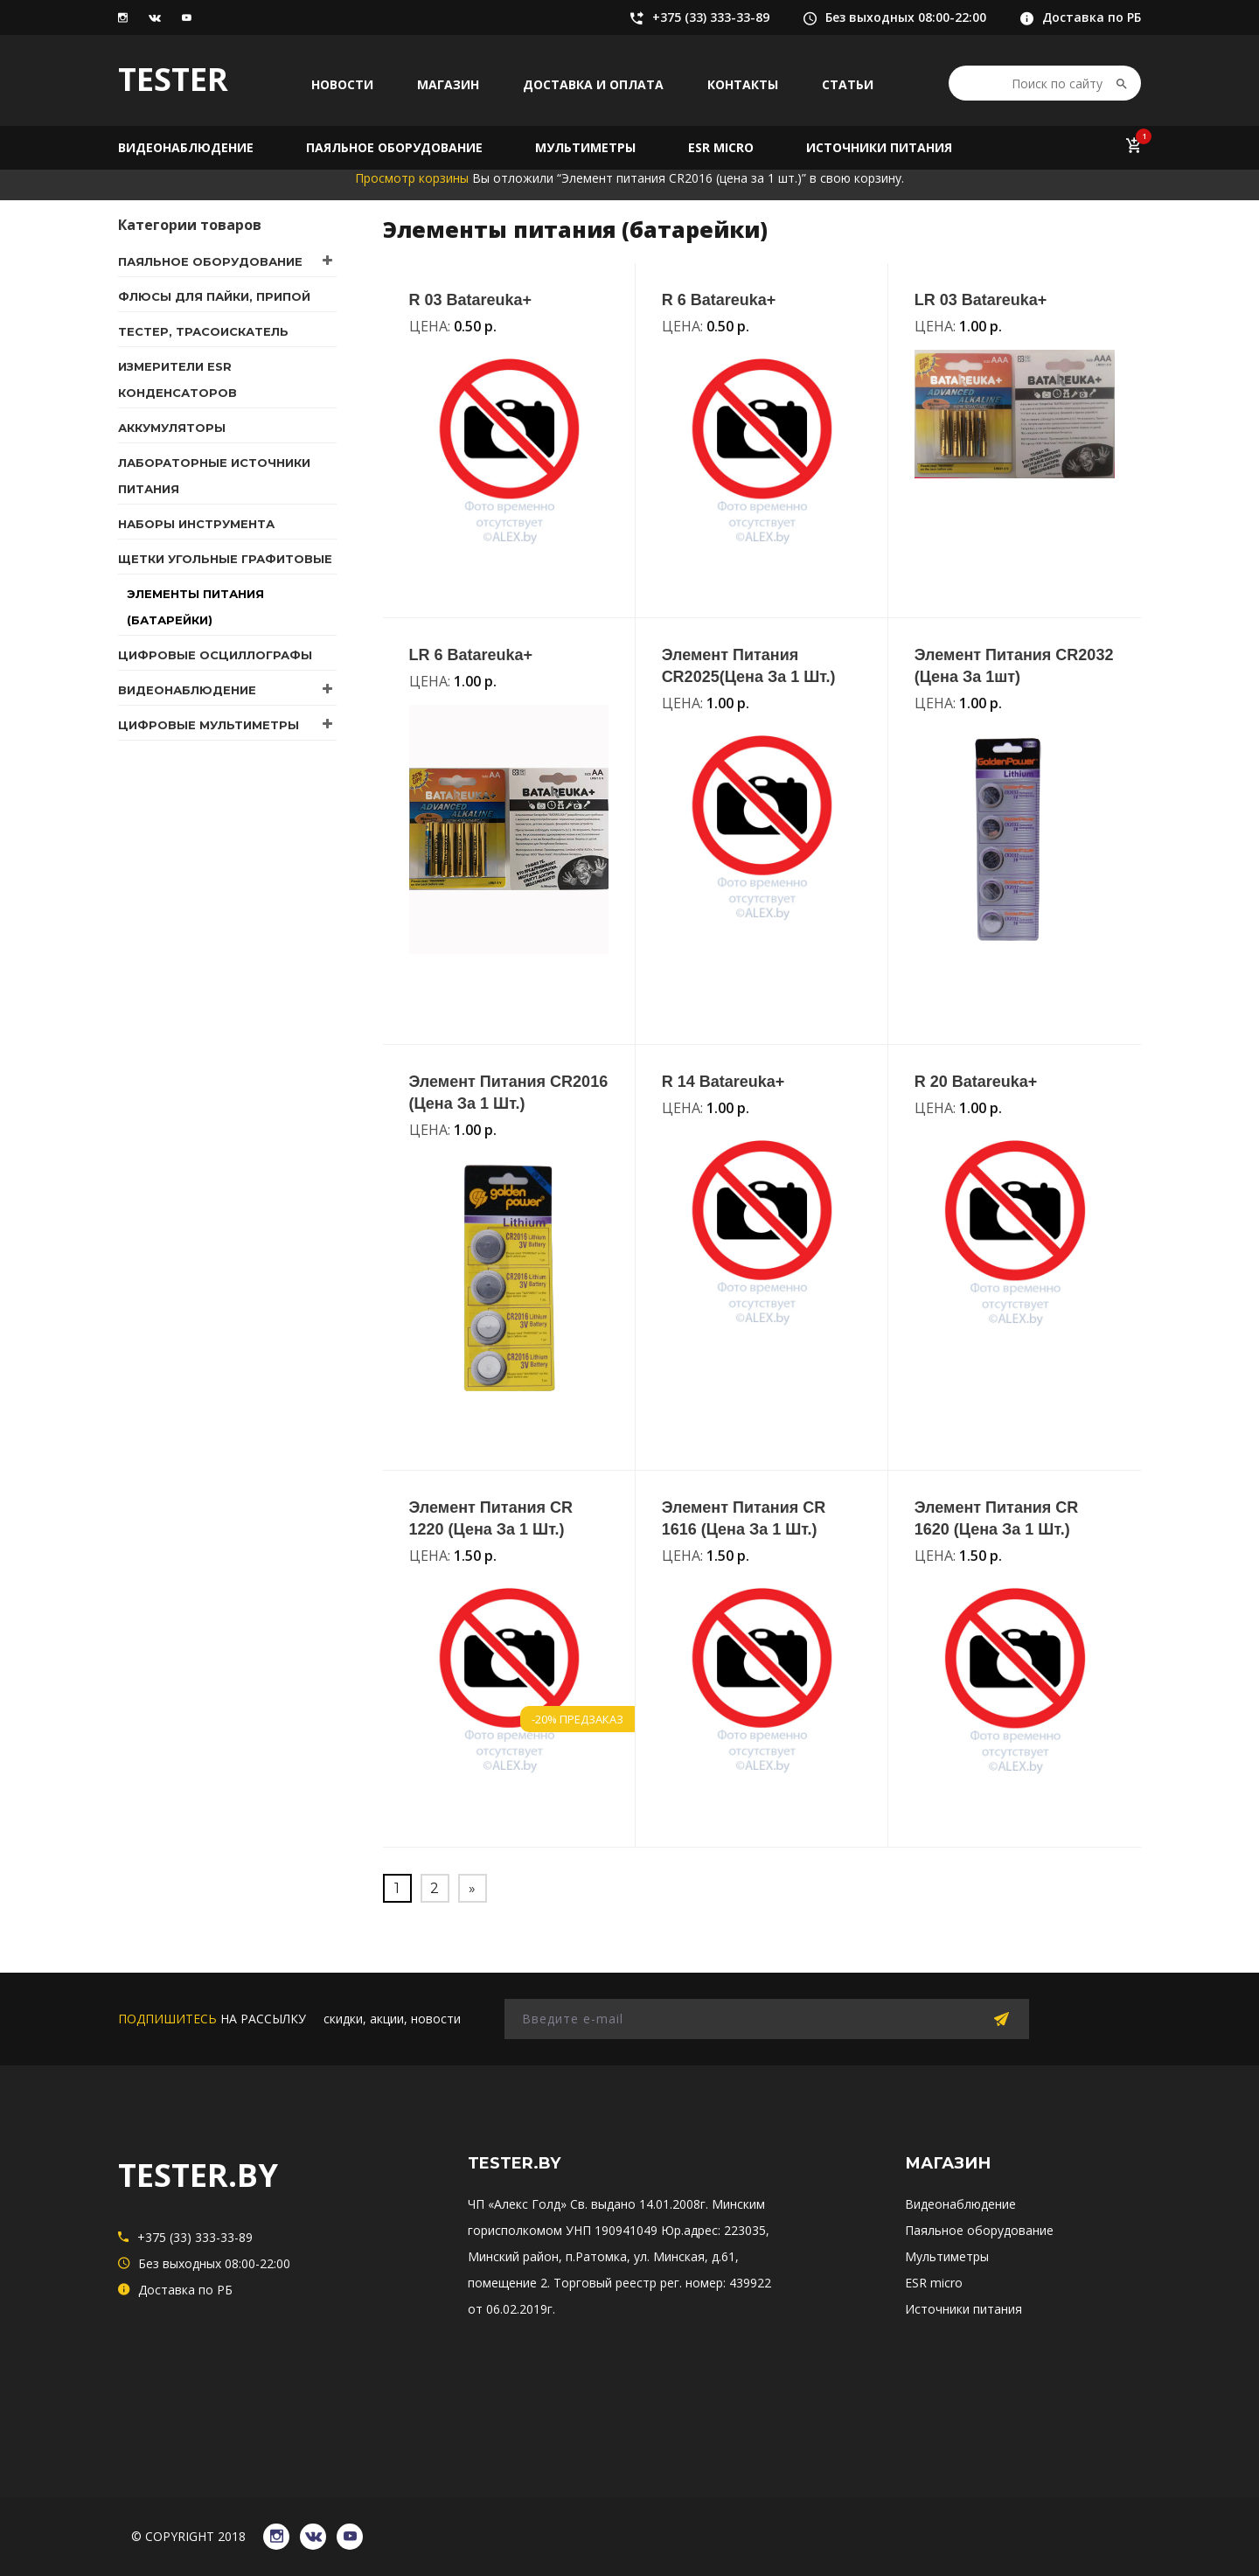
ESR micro (721, 147)
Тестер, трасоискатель (203, 331)
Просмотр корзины (412, 178)
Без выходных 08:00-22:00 (894, 17)
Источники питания (879, 147)
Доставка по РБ (1080, 17)
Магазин (448, 84)
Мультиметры (585, 147)
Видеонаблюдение (186, 147)
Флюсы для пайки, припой (214, 296)
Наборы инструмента (196, 524)
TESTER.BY (198, 2175)
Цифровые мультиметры (208, 725)
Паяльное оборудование (394, 147)
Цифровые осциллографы (215, 655)
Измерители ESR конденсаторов (177, 379)
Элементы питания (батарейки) (195, 607)
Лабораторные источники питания (214, 476)
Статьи (847, 84)
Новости (342, 84)
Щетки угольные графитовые (225, 559)
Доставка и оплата (593, 84)
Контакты (742, 84)
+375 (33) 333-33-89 (699, 17)
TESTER (173, 79)
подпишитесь (167, 2018)
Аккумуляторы (172, 428)
